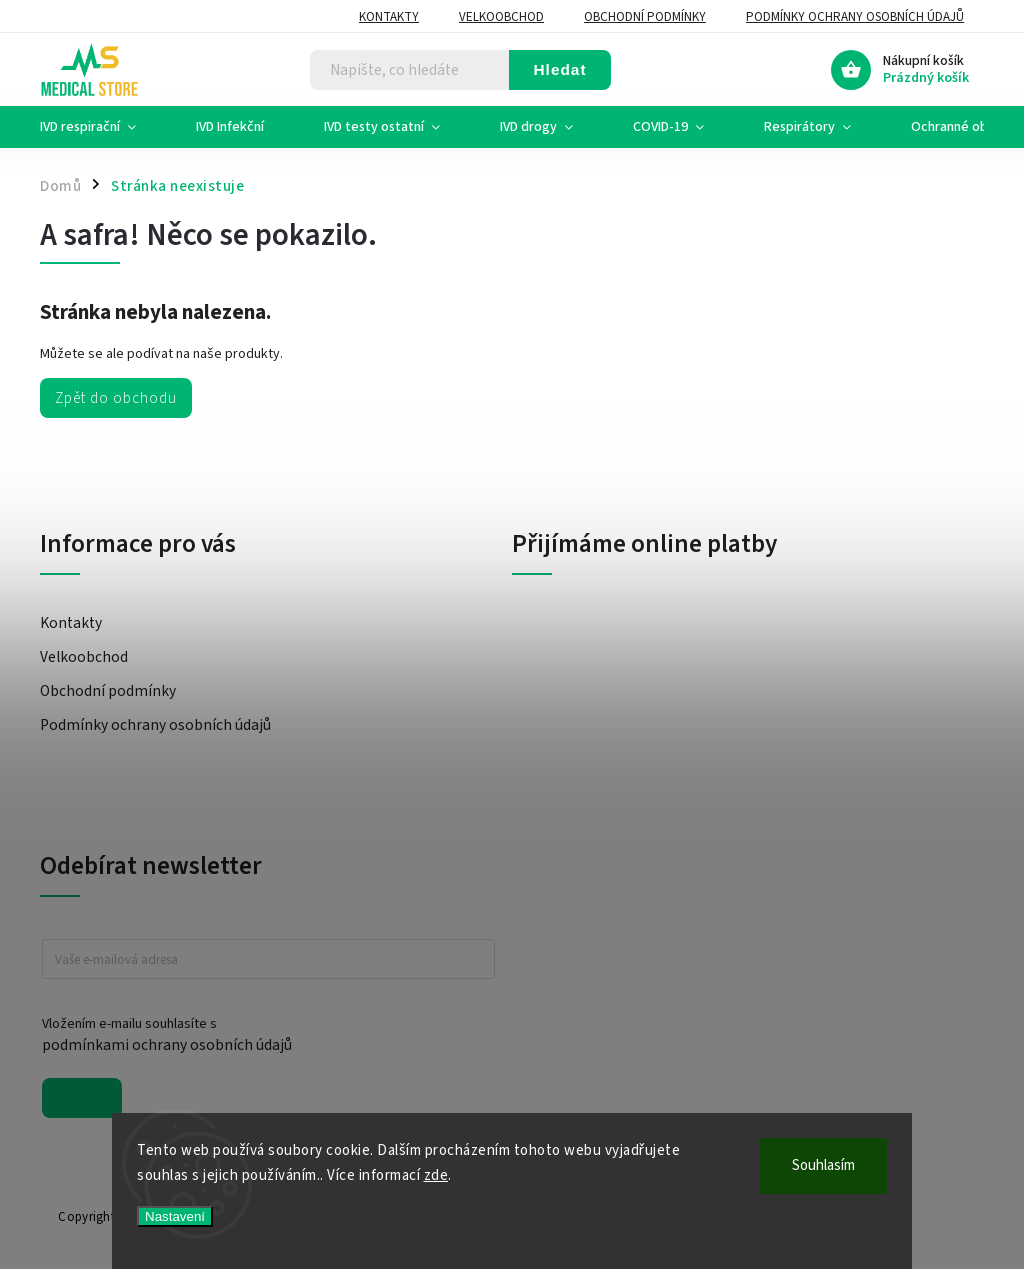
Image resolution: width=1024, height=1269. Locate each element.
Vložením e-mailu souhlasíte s (258, 1035)
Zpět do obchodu (116, 398)
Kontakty (389, 17)
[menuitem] (103, 127)
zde (436, 1175)
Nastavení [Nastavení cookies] (175, 1216)
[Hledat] (410, 70)
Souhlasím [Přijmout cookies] (823, 1165)
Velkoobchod (501, 17)
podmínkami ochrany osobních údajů (167, 1045)
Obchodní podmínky (645, 17)
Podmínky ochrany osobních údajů (855, 17)
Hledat (559, 69)
